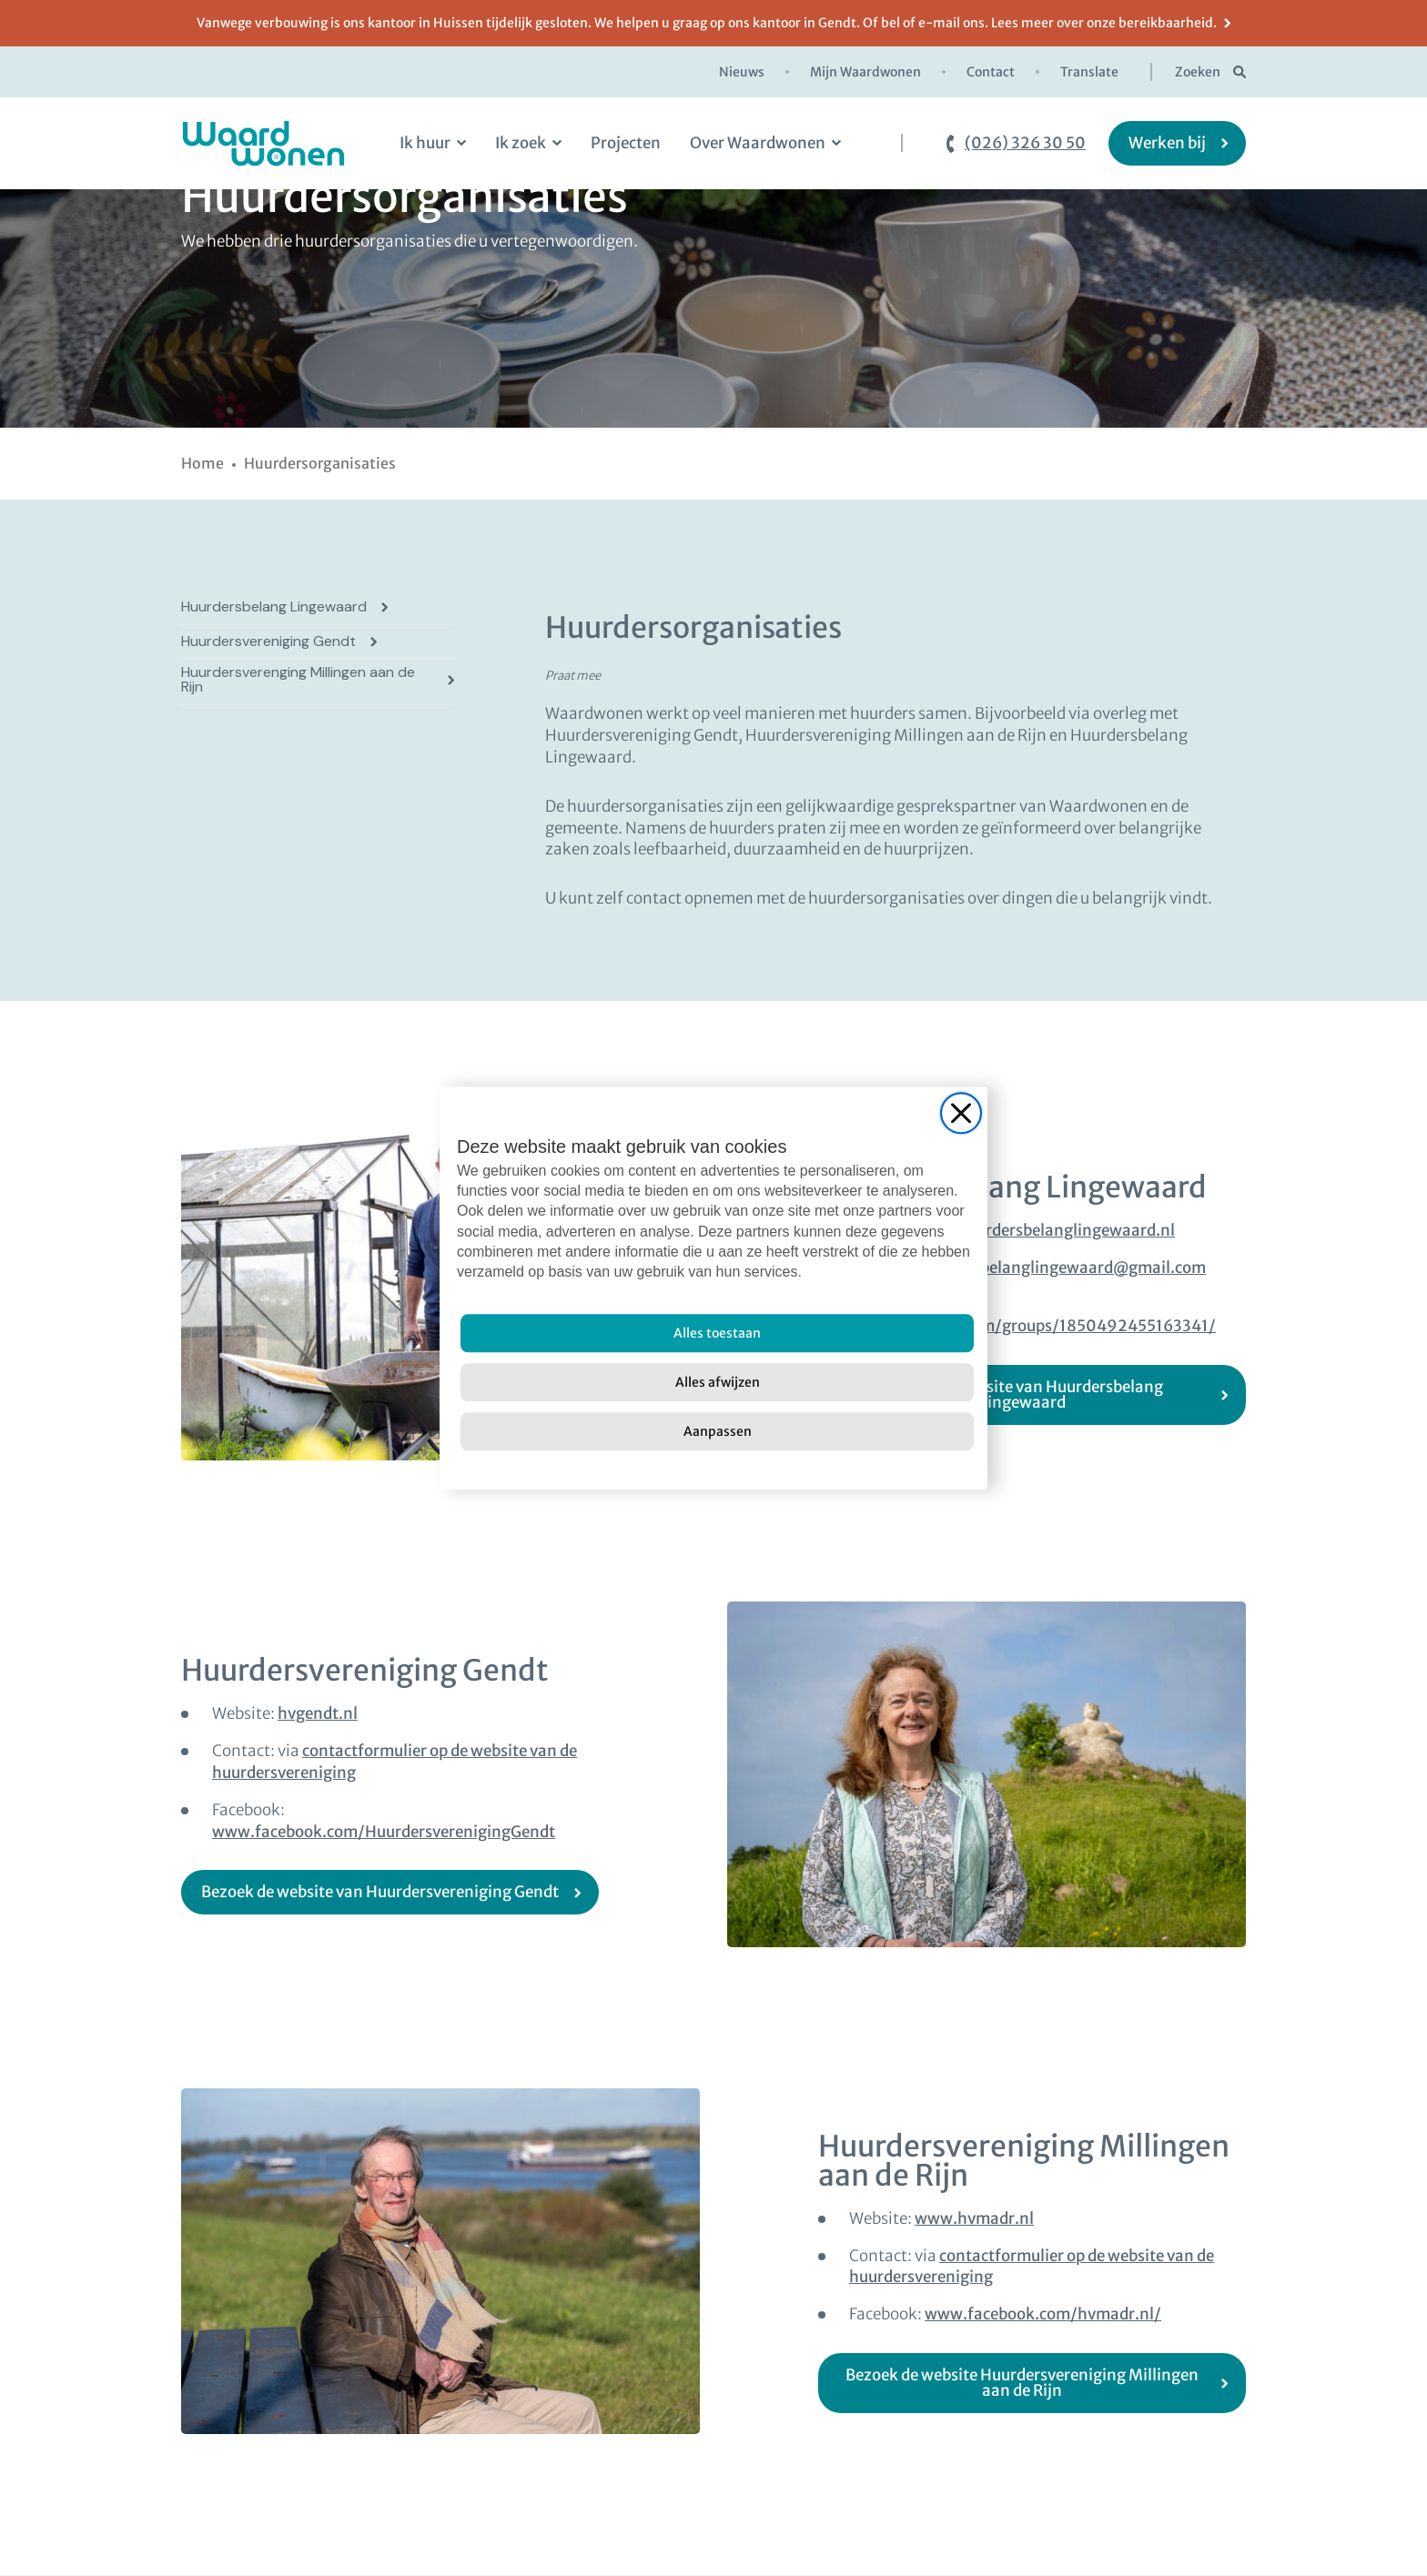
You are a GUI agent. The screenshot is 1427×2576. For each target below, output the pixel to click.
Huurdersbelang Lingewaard (274, 607)
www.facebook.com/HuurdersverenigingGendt (383, 1832)
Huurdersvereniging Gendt (268, 641)
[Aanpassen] (717, 1431)
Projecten (626, 143)
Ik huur (425, 143)
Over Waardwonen (757, 143)
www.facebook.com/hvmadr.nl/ (1043, 2314)
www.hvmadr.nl (974, 2218)
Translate (1089, 72)
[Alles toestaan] (717, 1333)
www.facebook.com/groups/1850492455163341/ (1032, 1326)
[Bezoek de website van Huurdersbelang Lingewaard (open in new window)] (1032, 1395)
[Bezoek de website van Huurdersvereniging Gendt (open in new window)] (390, 1892)
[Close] (961, 1113)
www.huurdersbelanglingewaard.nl (1045, 1230)
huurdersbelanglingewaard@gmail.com (1060, 1268)
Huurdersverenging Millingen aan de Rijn (298, 679)
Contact (991, 72)
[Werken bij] (1177, 143)
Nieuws (741, 72)
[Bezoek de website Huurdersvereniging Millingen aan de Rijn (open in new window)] (1032, 2383)
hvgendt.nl (318, 1713)
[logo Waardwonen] (263, 143)
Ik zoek (520, 143)
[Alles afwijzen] (717, 1382)
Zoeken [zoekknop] (1197, 72)
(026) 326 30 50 (1025, 143)
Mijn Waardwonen (865, 72)
